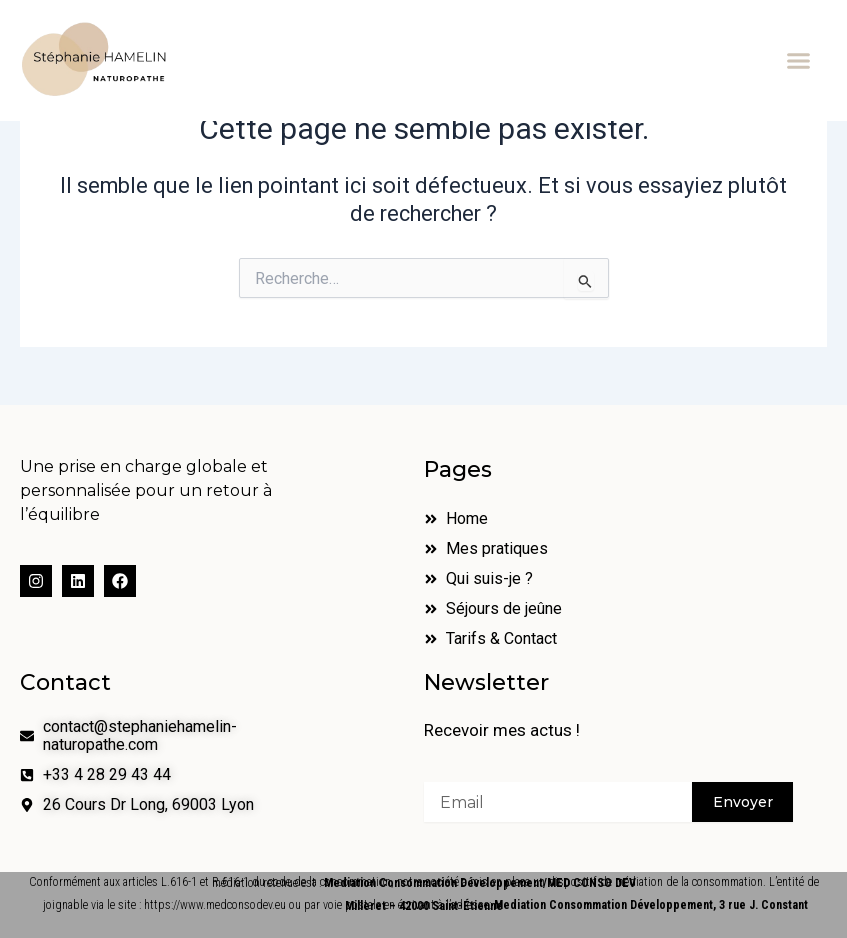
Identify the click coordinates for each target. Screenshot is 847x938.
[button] (799, 61)
